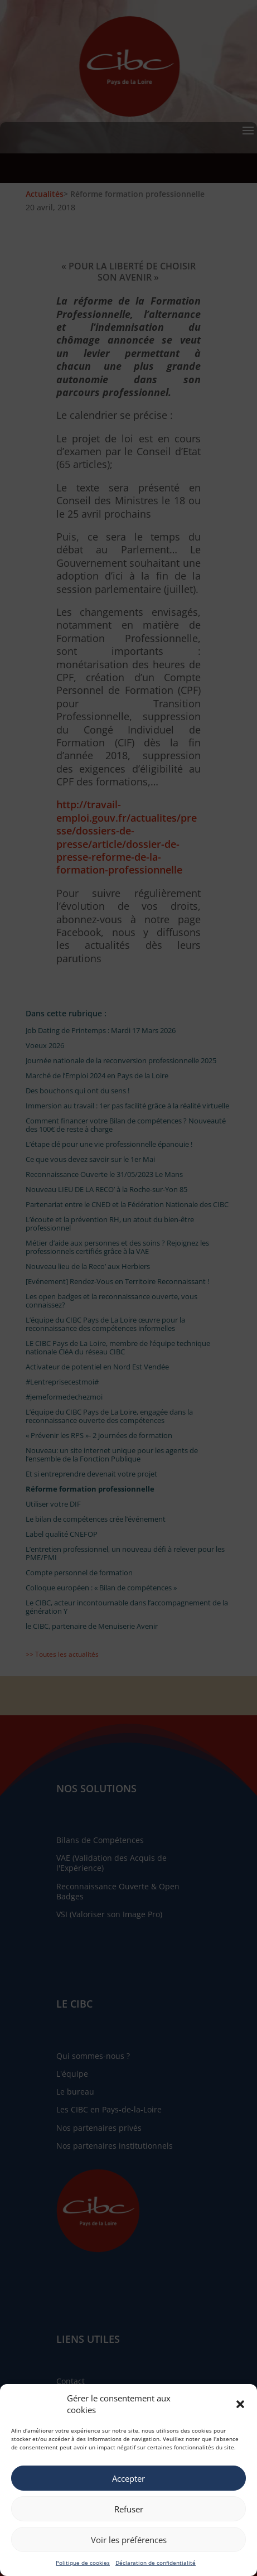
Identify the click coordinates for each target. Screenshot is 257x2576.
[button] (240, 2404)
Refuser (128, 2509)
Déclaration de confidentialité (155, 2563)
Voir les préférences (129, 2539)
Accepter (128, 2478)
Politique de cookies (83, 2563)
